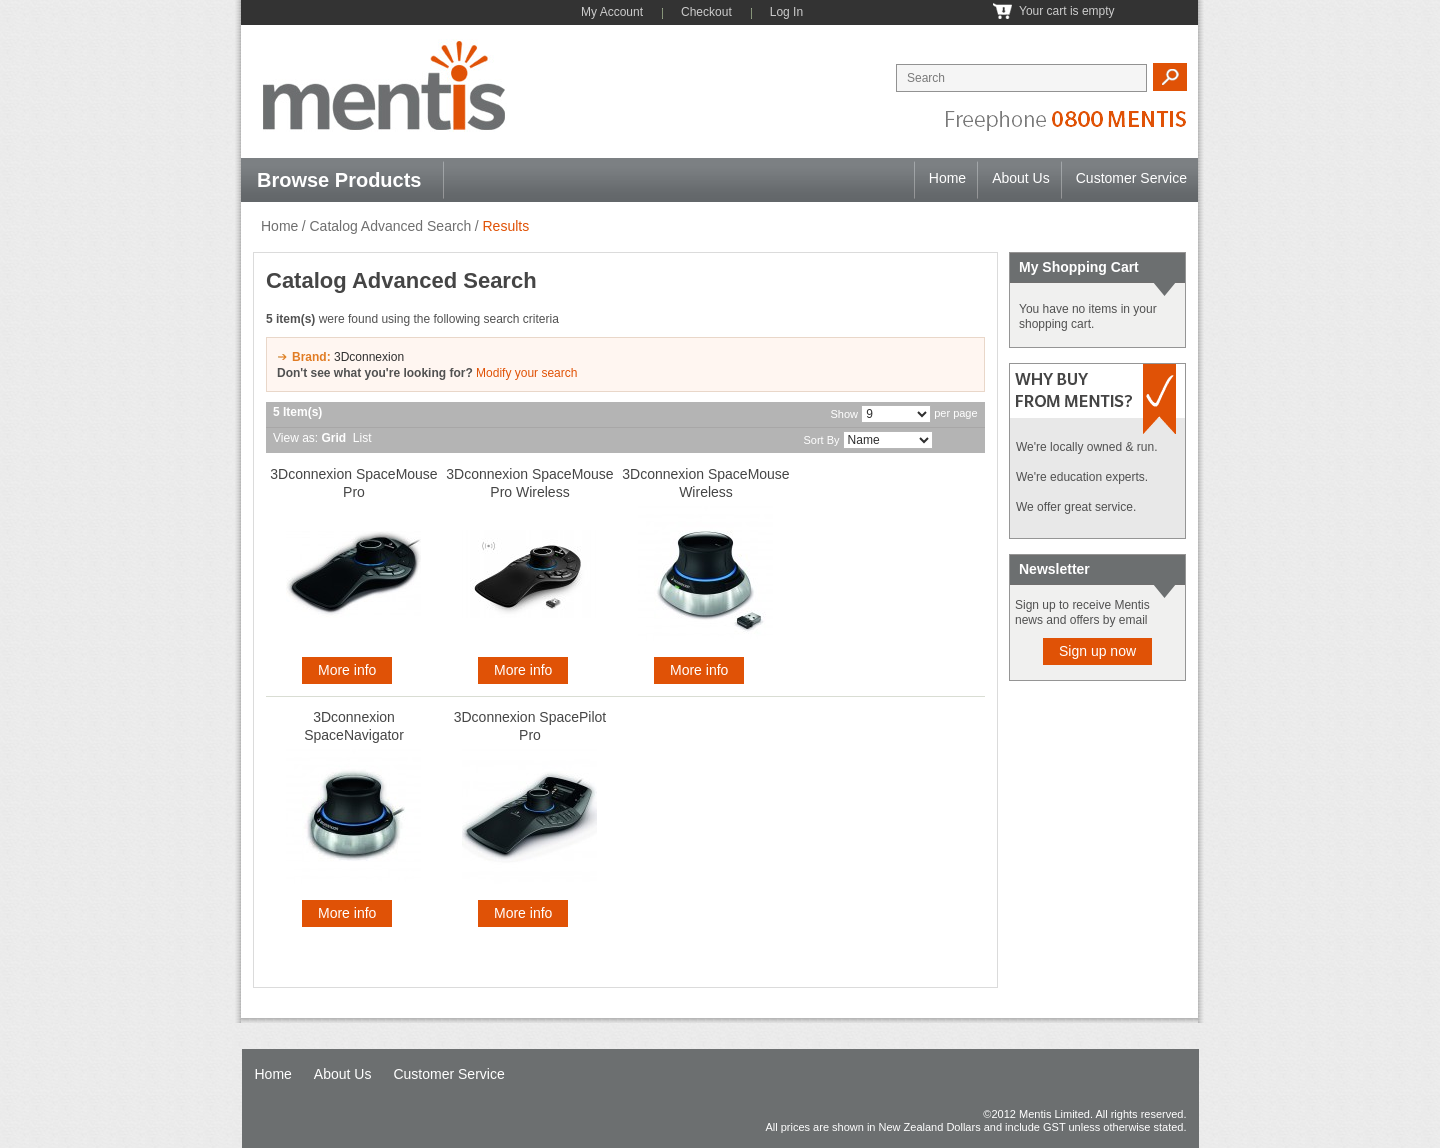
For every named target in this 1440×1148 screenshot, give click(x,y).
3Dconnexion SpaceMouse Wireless (705, 483)
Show (845, 414)
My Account (612, 12)
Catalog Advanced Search (390, 226)
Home (947, 178)
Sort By (821, 440)
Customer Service (1131, 178)
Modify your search (526, 373)
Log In (786, 12)
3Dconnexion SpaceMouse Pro (353, 483)
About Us (1021, 178)
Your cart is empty (1067, 11)
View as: (295, 438)
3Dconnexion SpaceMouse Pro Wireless (529, 483)
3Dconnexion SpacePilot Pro (530, 726)
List (362, 438)
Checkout (706, 12)
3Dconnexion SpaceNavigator (354, 726)
